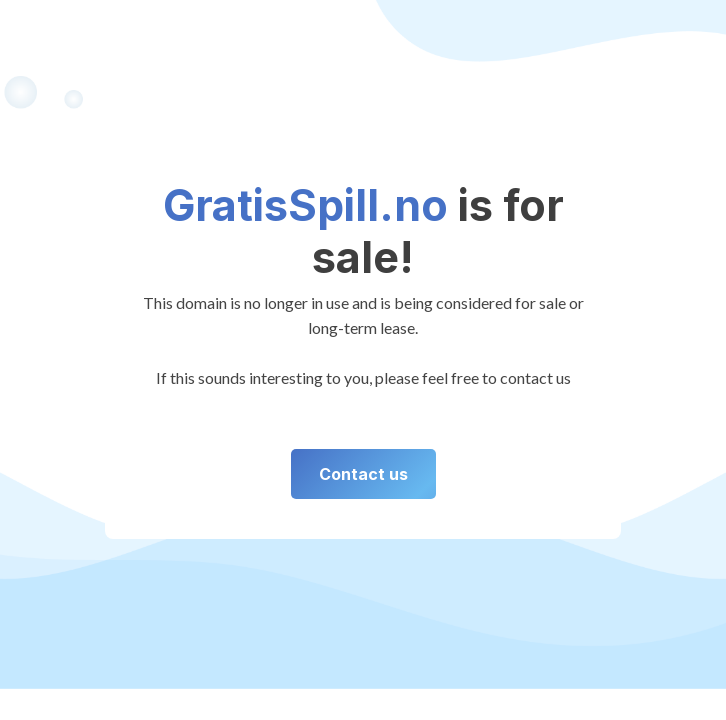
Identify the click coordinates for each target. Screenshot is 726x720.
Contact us (363, 474)
